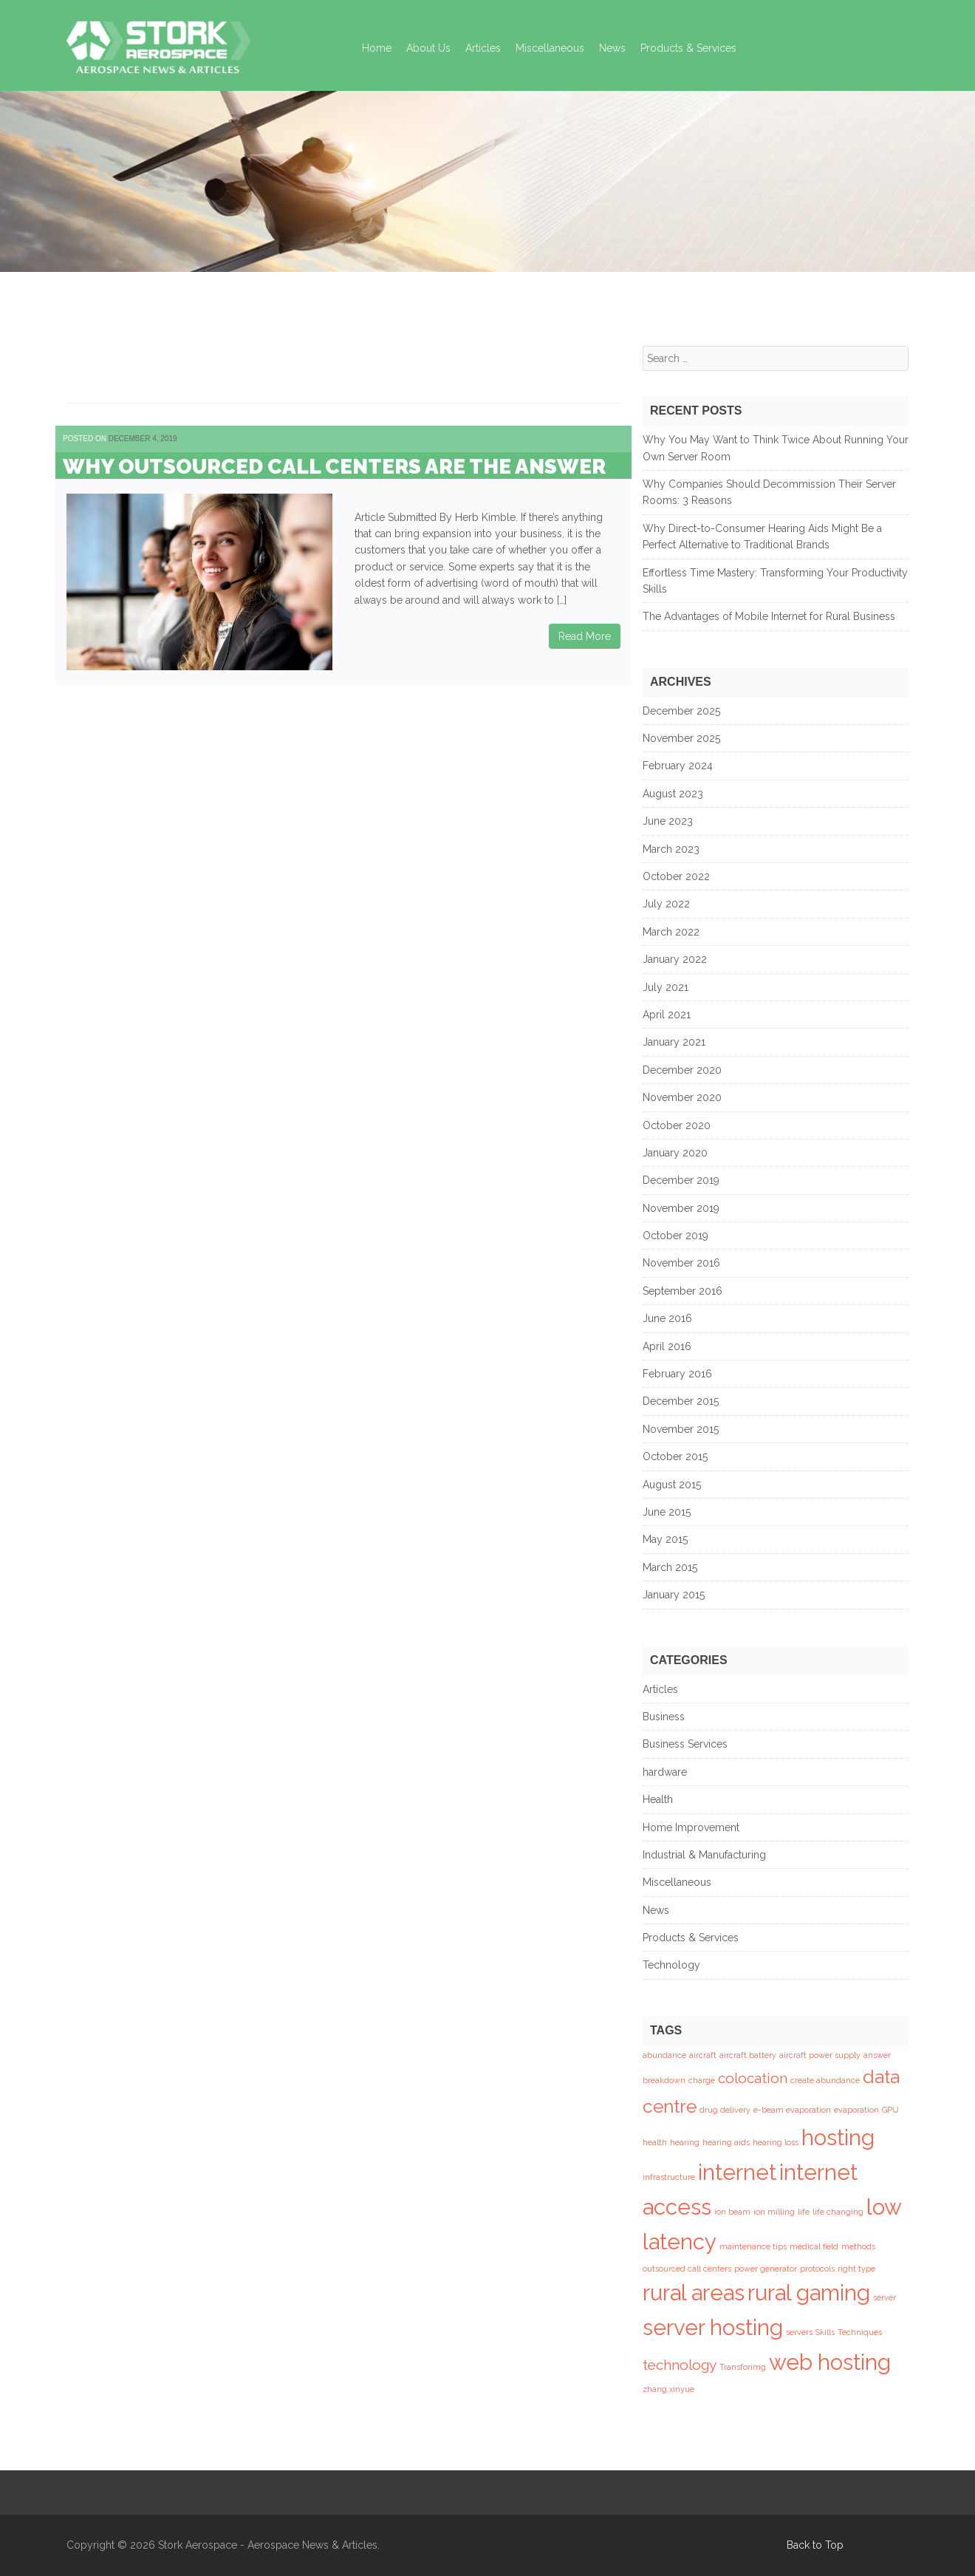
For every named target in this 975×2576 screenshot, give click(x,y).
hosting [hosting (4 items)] (838, 2137)
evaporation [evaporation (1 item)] (856, 2109)
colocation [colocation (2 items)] (752, 2078)
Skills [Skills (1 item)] (825, 2332)
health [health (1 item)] (655, 2142)
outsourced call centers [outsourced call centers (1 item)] (687, 2268)
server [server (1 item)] (884, 2297)
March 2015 (670, 1567)
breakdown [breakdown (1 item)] (664, 2080)
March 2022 (671, 932)
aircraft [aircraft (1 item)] (702, 2055)
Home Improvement (691, 1827)
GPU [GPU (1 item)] (890, 2109)
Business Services (685, 1744)
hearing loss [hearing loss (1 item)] (775, 2142)
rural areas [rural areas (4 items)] (694, 2293)
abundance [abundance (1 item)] (664, 2055)
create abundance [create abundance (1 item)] (825, 2080)
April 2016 (667, 1346)
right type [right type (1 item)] (856, 2268)
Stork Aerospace (197, 2545)
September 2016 (682, 1291)
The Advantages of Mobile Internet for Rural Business (769, 616)
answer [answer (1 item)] (877, 2055)
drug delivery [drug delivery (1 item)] (724, 2109)
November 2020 (682, 1097)
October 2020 (677, 1125)
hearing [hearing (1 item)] (684, 2142)
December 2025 (681, 711)
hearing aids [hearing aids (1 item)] (726, 2142)
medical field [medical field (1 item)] (814, 2246)
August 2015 (672, 1484)
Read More (584, 636)
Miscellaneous (550, 48)
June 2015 (667, 1512)
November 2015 (681, 1429)
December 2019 (681, 1180)
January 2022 (675, 959)
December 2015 (681, 1401)
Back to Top (815, 2545)
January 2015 (674, 1595)
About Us (428, 48)
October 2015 (675, 1456)
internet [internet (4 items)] (737, 2172)
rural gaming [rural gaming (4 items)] (809, 2293)
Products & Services (688, 48)
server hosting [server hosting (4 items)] (713, 2327)
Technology (671, 1965)
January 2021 (674, 1042)
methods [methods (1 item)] (858, 2246)
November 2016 (681, 1263)
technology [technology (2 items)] (679, 2365)
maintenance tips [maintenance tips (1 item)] (753, 2246)
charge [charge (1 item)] (701, 2080)
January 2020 (675, 1153)
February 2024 (678, 765)
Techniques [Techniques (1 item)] (860, 2332)
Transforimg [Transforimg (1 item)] (742, 2366)
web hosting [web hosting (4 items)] (830, 2362)
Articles (483, 48)
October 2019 (675, 1235)
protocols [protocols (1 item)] (817, 2268)
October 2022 (676, 876)
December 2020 (682, 1070)
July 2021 (665, 987)
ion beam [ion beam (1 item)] (732, 2211)
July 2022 (666, 904)
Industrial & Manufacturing (704, 1855)
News (612, 48)
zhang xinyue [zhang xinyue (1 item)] (668, 2389)
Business (664, 1717)
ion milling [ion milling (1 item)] (774, 2211)
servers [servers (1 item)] (799, 2332)
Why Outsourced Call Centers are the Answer (334, 466)
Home (376, 48)
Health (658, 1799)
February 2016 (677, 1374)
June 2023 (668, 821)
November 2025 (681, 738)
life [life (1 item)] (804, 2211)
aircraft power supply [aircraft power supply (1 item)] (820, 2055)
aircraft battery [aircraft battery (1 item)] (747, 2055)
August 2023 (673, 794)
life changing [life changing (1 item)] (837, 2211)
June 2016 (667, 1318)
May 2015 (665, 1539)
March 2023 (671, 849)
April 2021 (667, 1014)
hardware (665, 1772)
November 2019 (681, 1208)
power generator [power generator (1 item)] (765, 2268)
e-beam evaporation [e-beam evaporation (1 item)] (792, 2109)
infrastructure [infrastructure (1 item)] (669, 2177)
